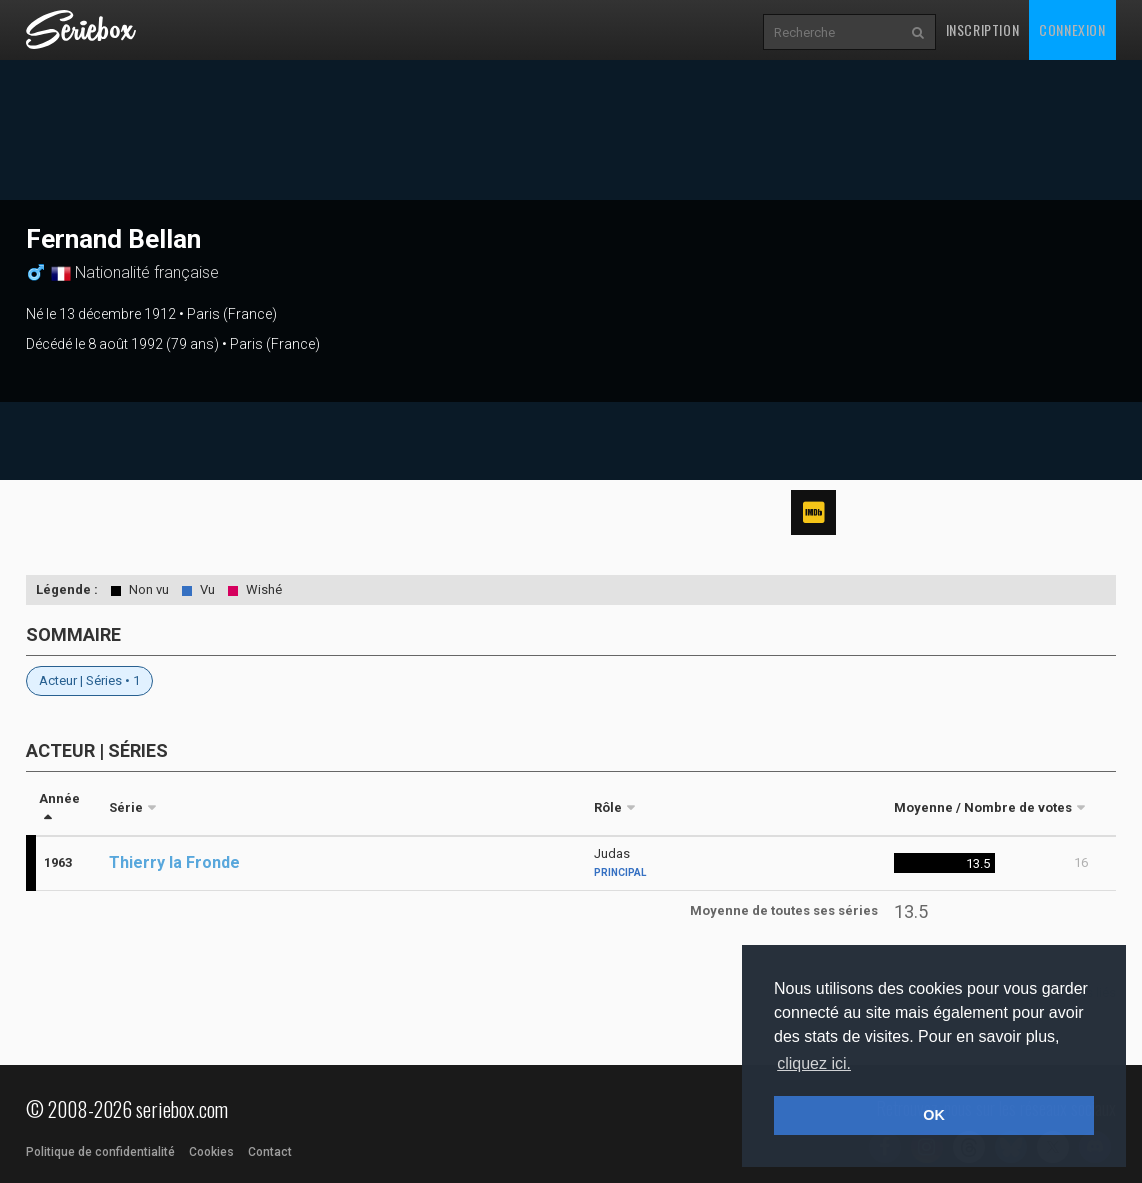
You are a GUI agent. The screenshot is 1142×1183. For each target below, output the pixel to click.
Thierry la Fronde (174, 862)
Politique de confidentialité (100, 1152)
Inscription (983, 29)
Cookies (211, 1152)
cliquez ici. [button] (814, 1063)
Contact (270, 1152)
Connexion (1072, 29)
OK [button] (934, 1115)
